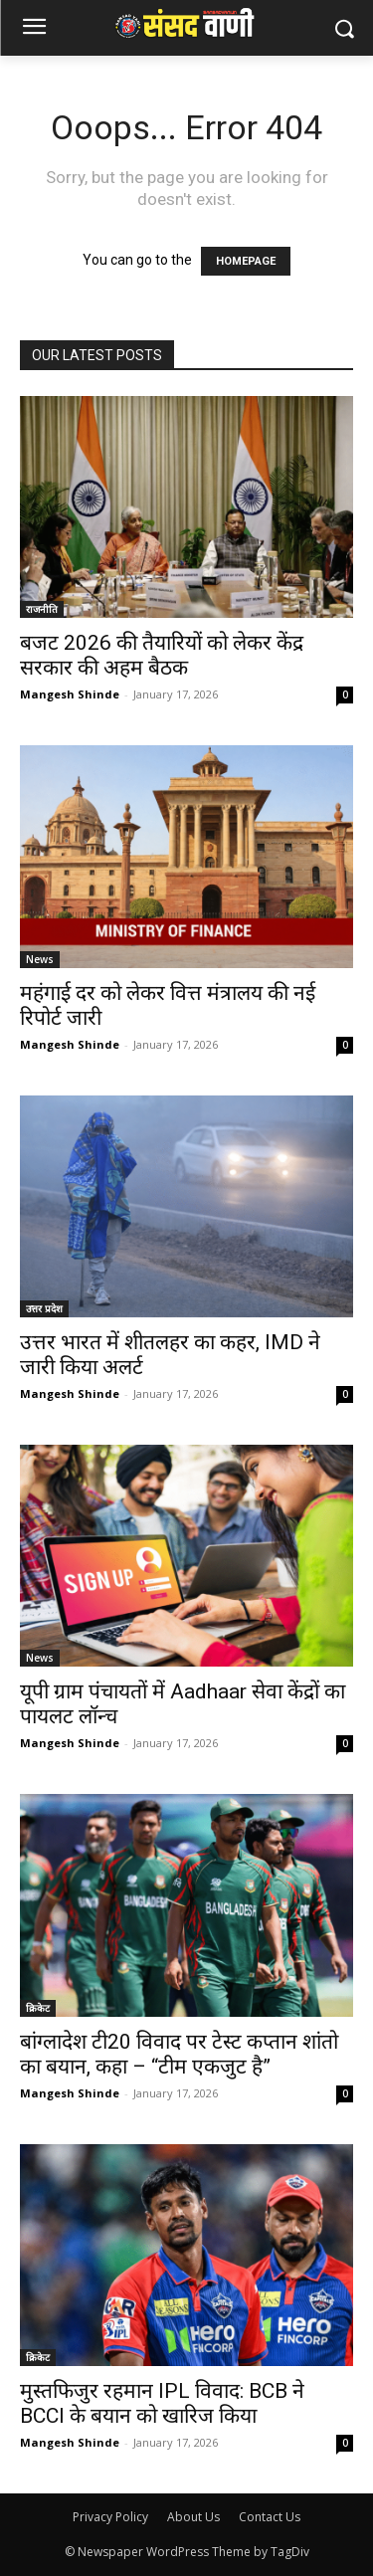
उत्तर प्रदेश (44, 1308)
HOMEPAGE (246, 261)
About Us (193, 2516)
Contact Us (269, 2516)
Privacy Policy (110, 2516)
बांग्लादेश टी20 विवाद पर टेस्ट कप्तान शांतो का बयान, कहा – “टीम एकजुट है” (179, 2054)
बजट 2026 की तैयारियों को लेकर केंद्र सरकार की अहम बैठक (161, 655)
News (40, 959)
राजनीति (42, 609)
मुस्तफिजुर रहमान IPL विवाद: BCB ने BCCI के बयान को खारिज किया (162, 2403)
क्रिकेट (38, 2008)
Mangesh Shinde (69, 694)
